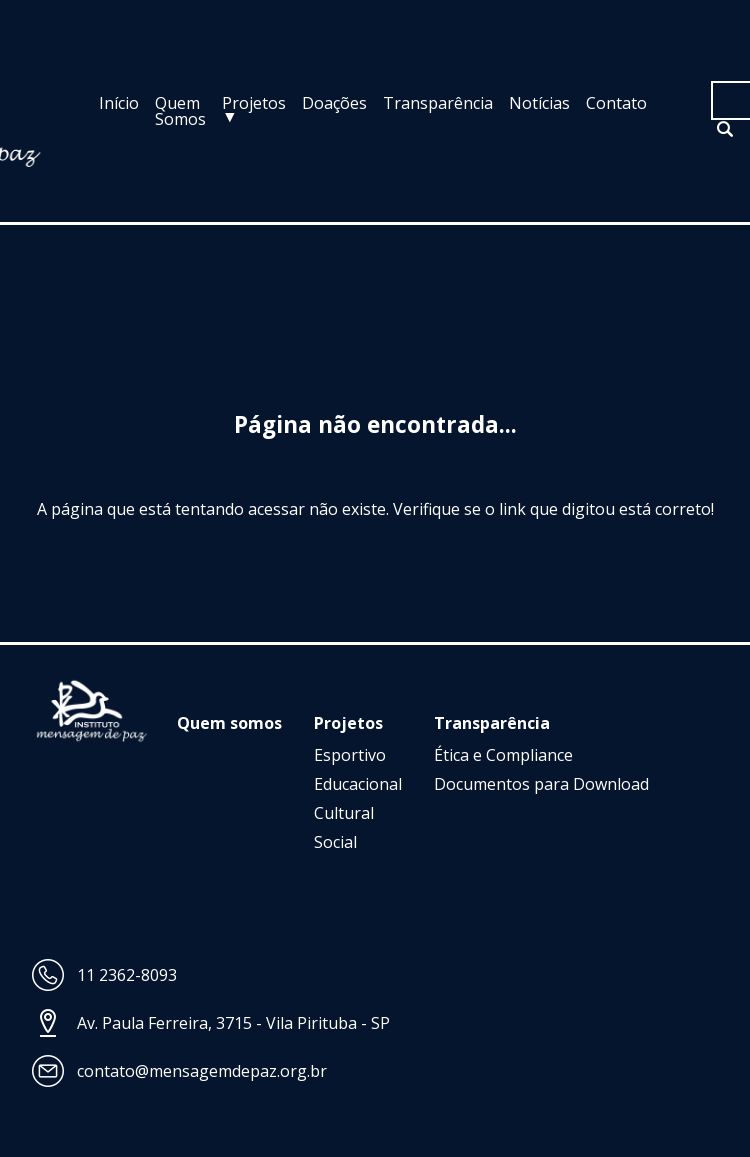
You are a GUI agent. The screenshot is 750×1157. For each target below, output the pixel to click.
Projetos (254, 103)
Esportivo (350, 755)
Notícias (539, 103)
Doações (334, 103)
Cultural (344, 813)
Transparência (438, 103)
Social (335, 842)
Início (119, 103)
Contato (616, 103)
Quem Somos (180, 111)
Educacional (358, 784)
